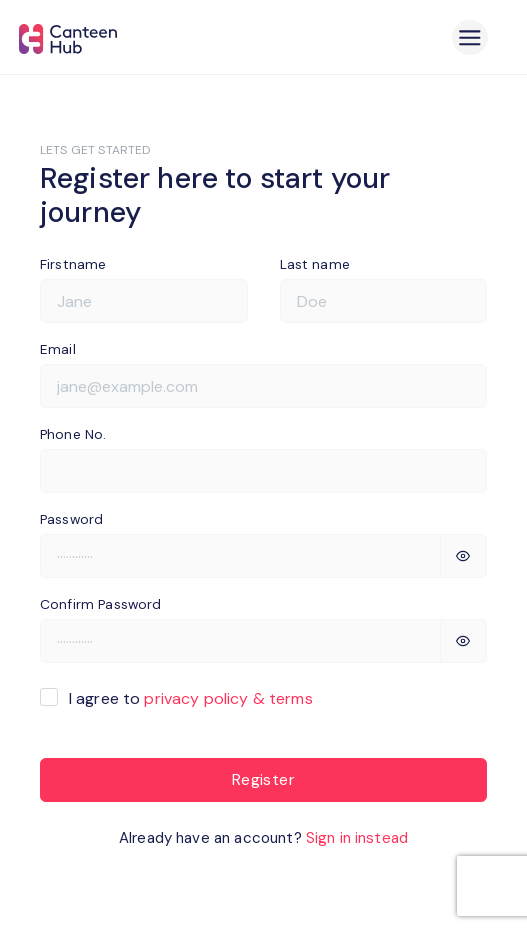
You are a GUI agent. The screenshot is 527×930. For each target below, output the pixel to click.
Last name (315, 264)
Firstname (73, 264)
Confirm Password (101, 604)
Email (58, 349)
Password (71, 519)
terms (291, 698)
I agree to (191, 698)
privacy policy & (204, 698)
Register (263, 779)
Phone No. (73, 434)
